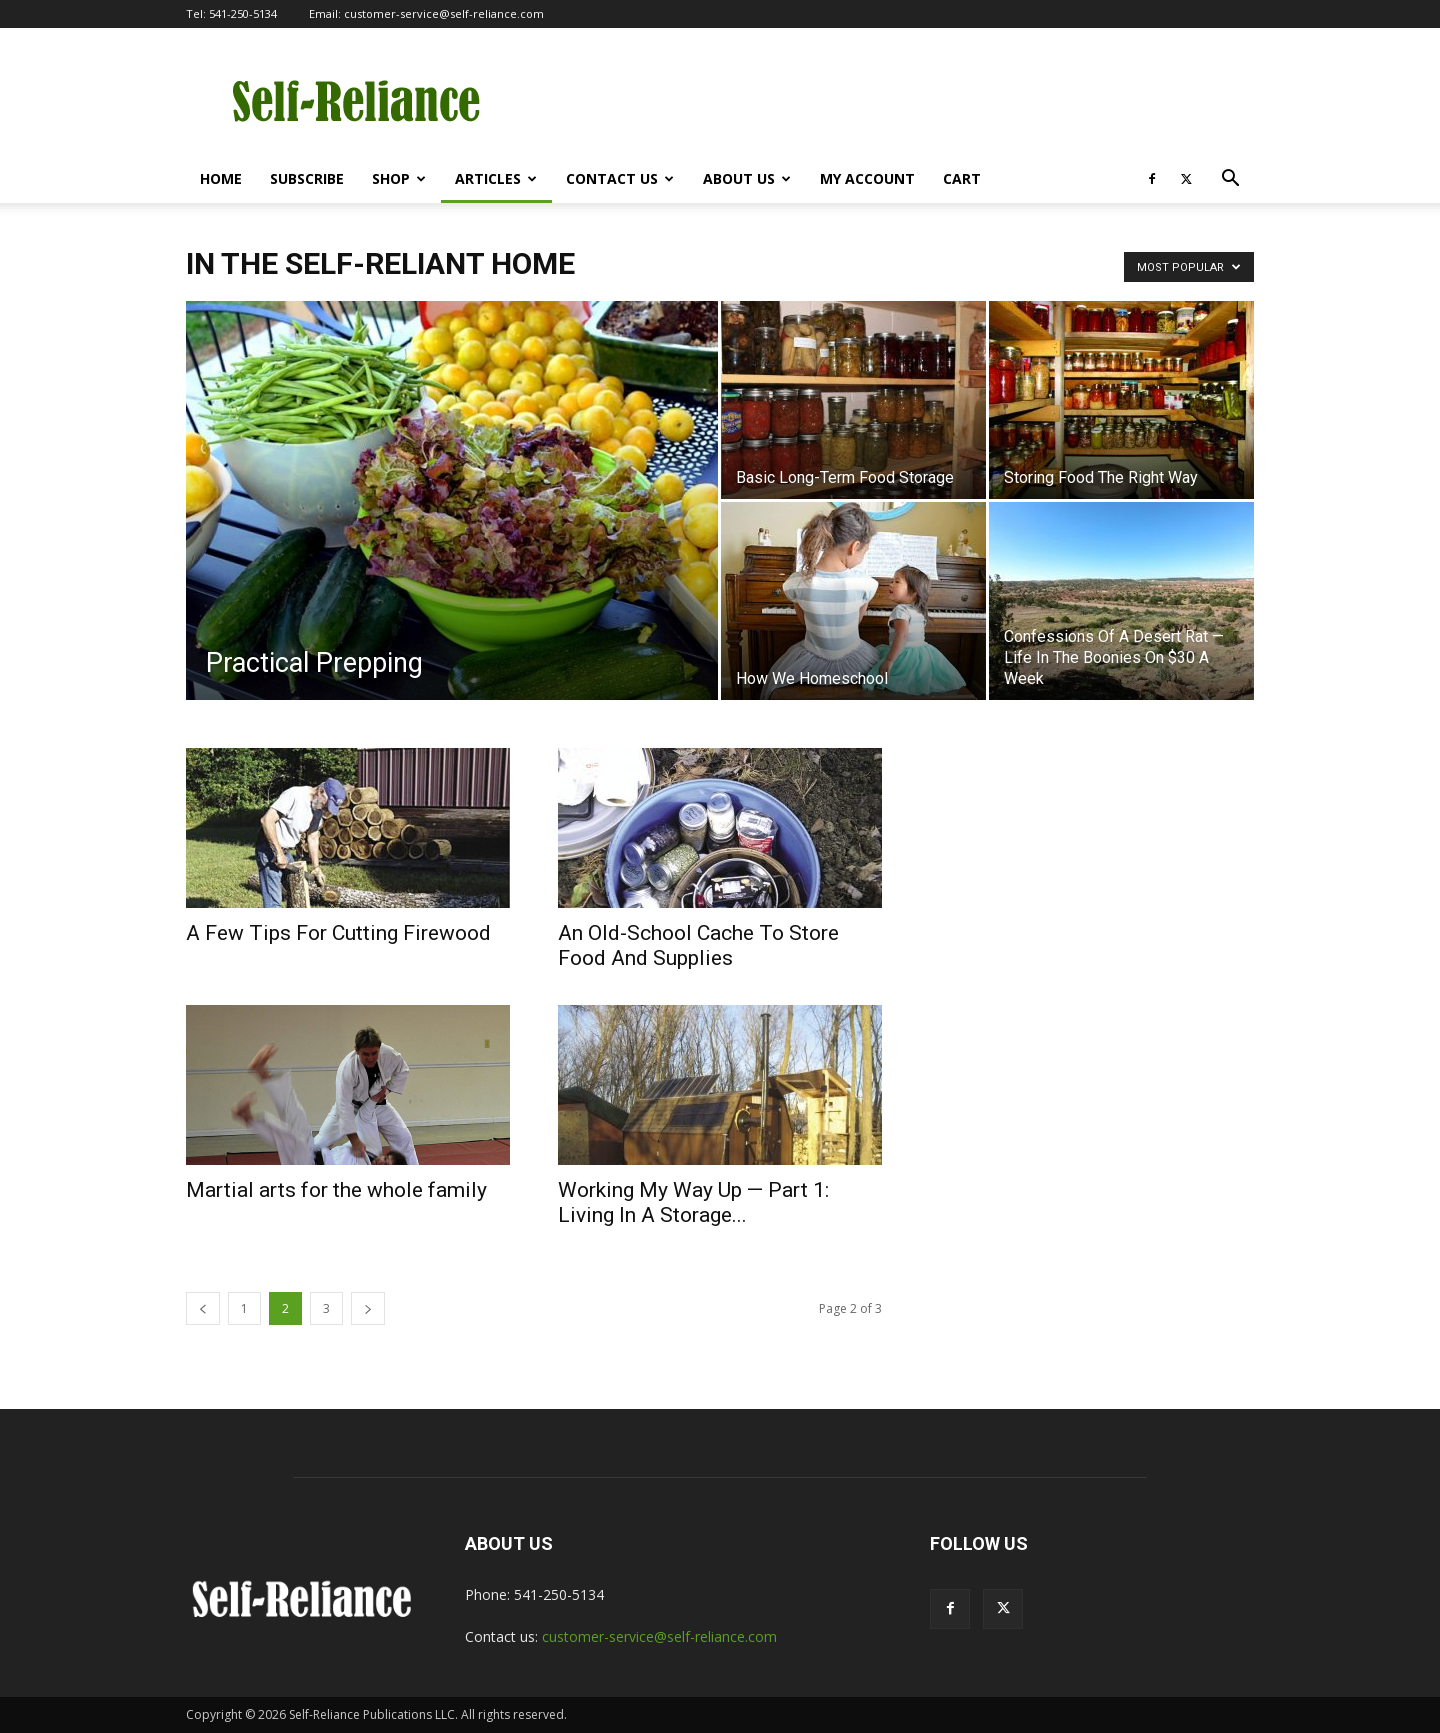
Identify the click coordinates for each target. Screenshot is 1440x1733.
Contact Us (620, 178)
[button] (1230, 180)
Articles (496, 178)
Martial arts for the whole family (336, 1190)
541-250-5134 (243, 13)
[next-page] (368, 1308)
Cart (962, 178)
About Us (747, 178)
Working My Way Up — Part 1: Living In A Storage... (693, 1202)
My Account (867, 178)
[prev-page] (203, 1308)
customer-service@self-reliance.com (444, 13)
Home (221, 178)
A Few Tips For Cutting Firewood (338, 933)
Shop (399, 178)
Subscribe (307, 178)
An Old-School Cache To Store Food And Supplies (698, 945)
